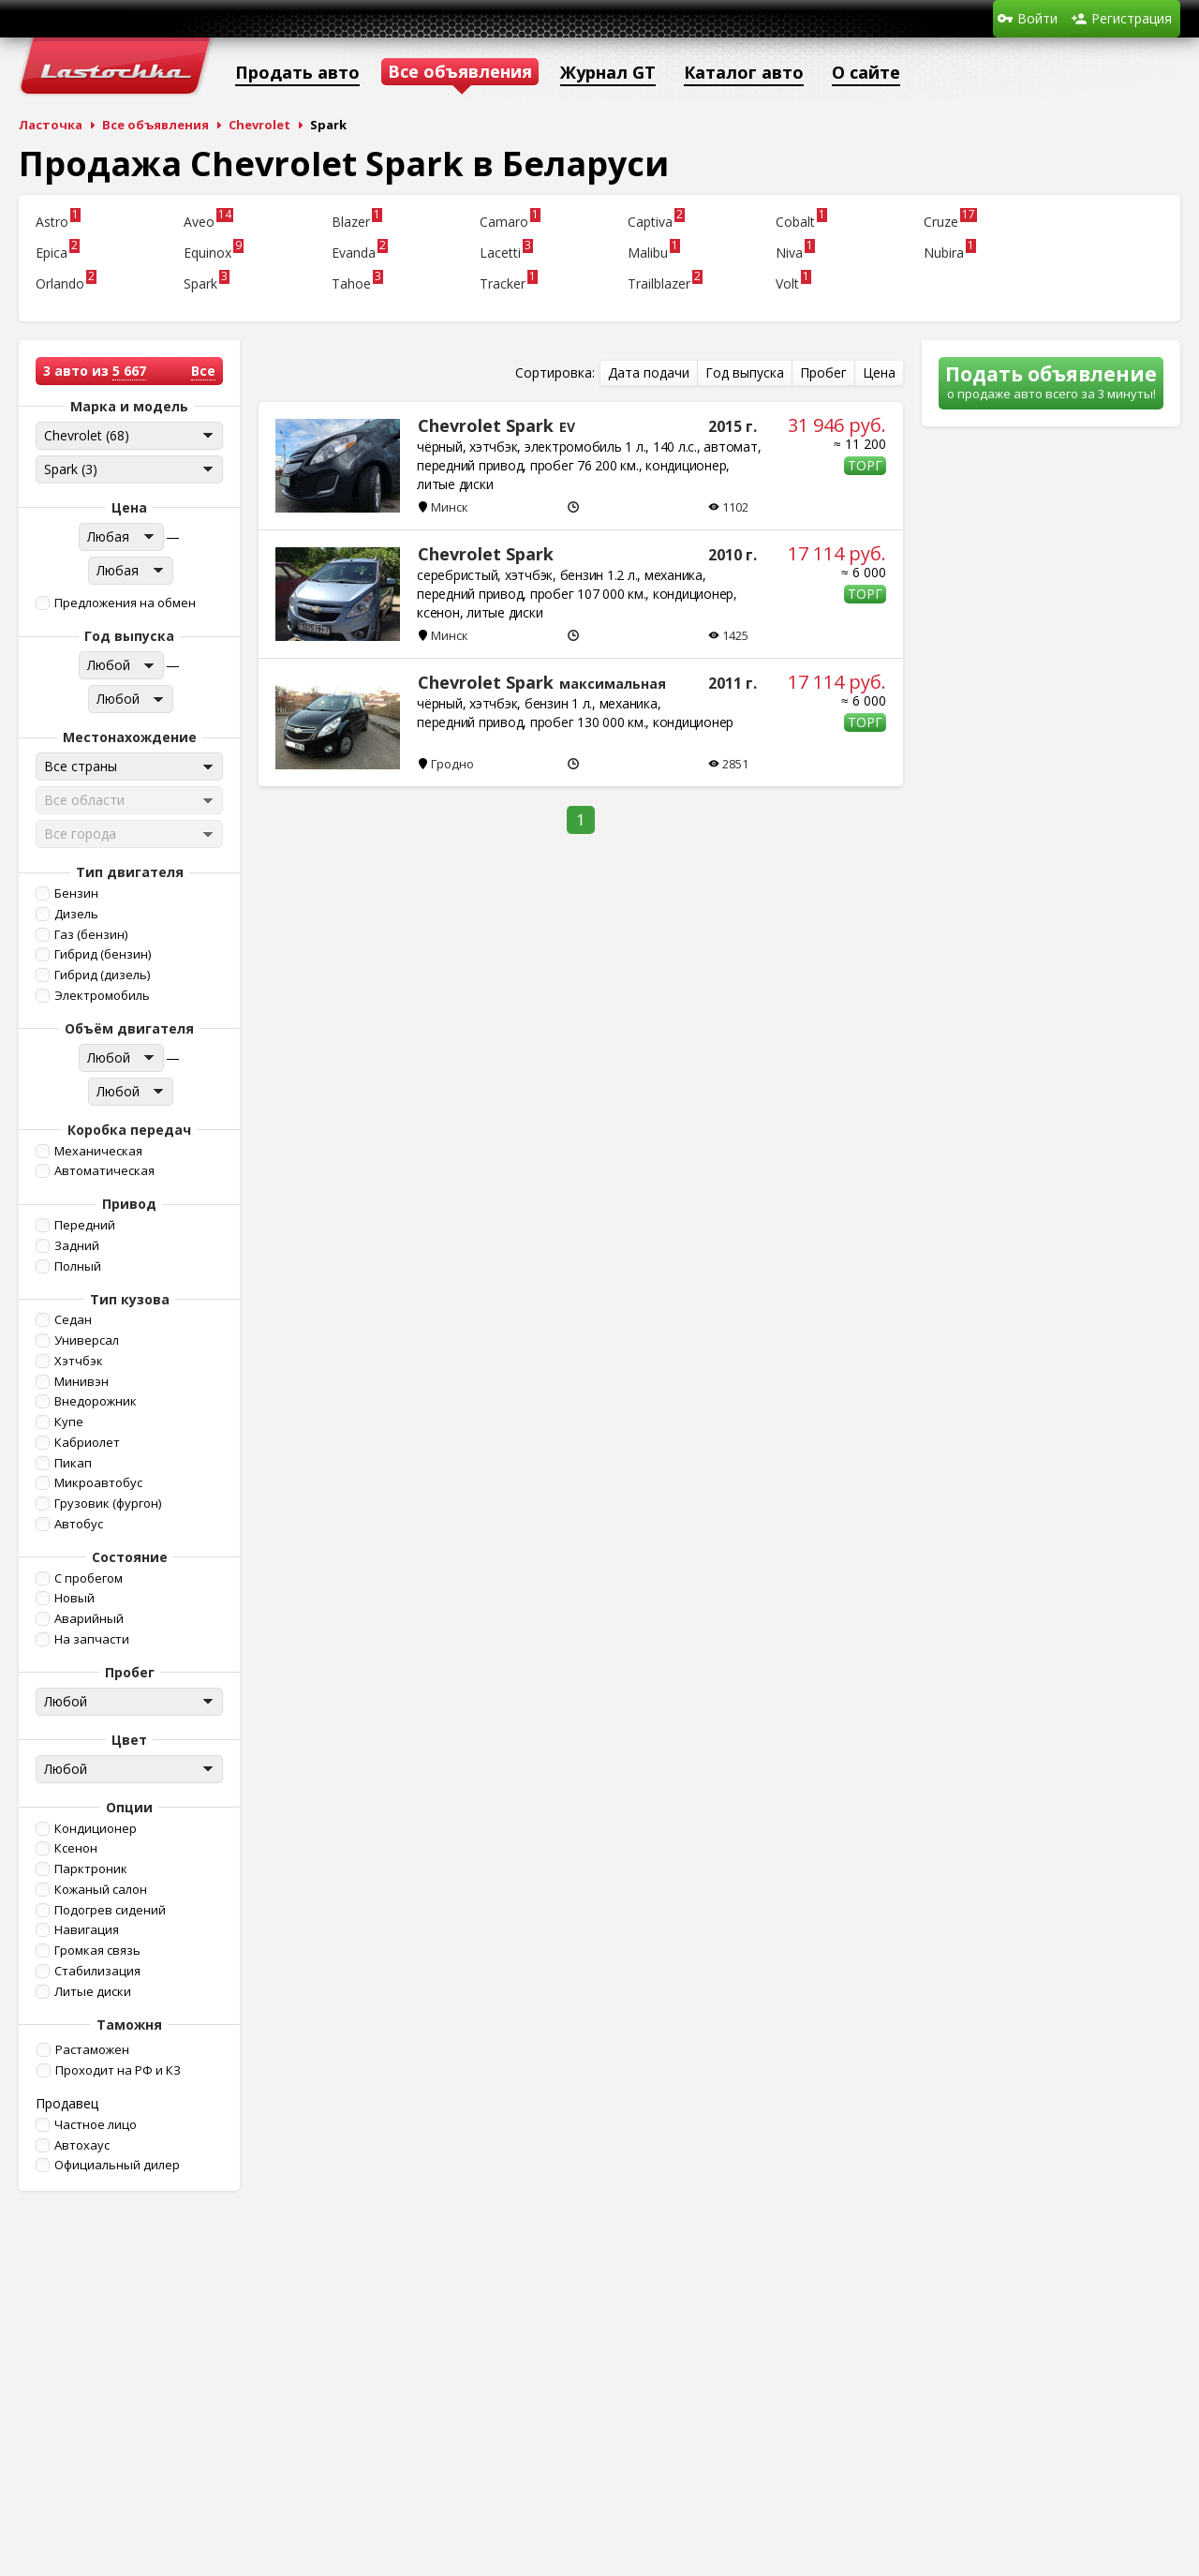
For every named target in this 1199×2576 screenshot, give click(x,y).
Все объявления (155, 124)
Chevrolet (259, 124)
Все (203, 371)
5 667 (129, 371)
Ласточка (50, 124)
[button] (127, 603)
